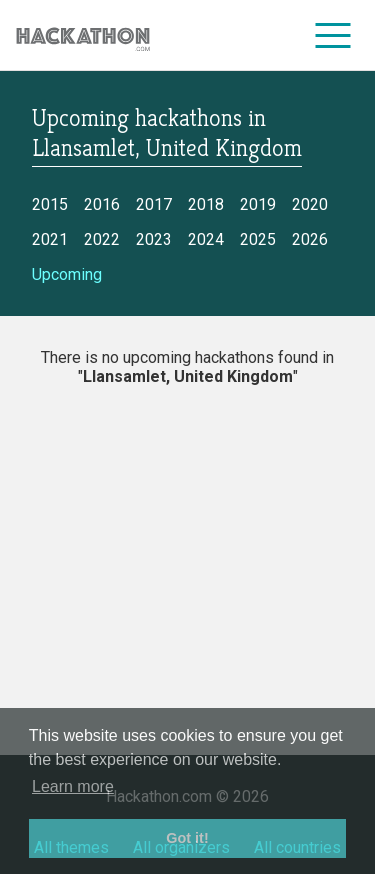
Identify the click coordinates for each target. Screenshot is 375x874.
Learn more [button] (73, 786)
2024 (206, 239)
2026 (310, 239)
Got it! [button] (187, 838)
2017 (154, 204)
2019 (258, 204)
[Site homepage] (83, 35)
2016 (102, 204)
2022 (102, 239)
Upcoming (67, 274)
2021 (50, 239)
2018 (206, 204)
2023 (154, 239)
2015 (50, 204)
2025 (258, 239)
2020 (310, 204)
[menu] (333, 35)
